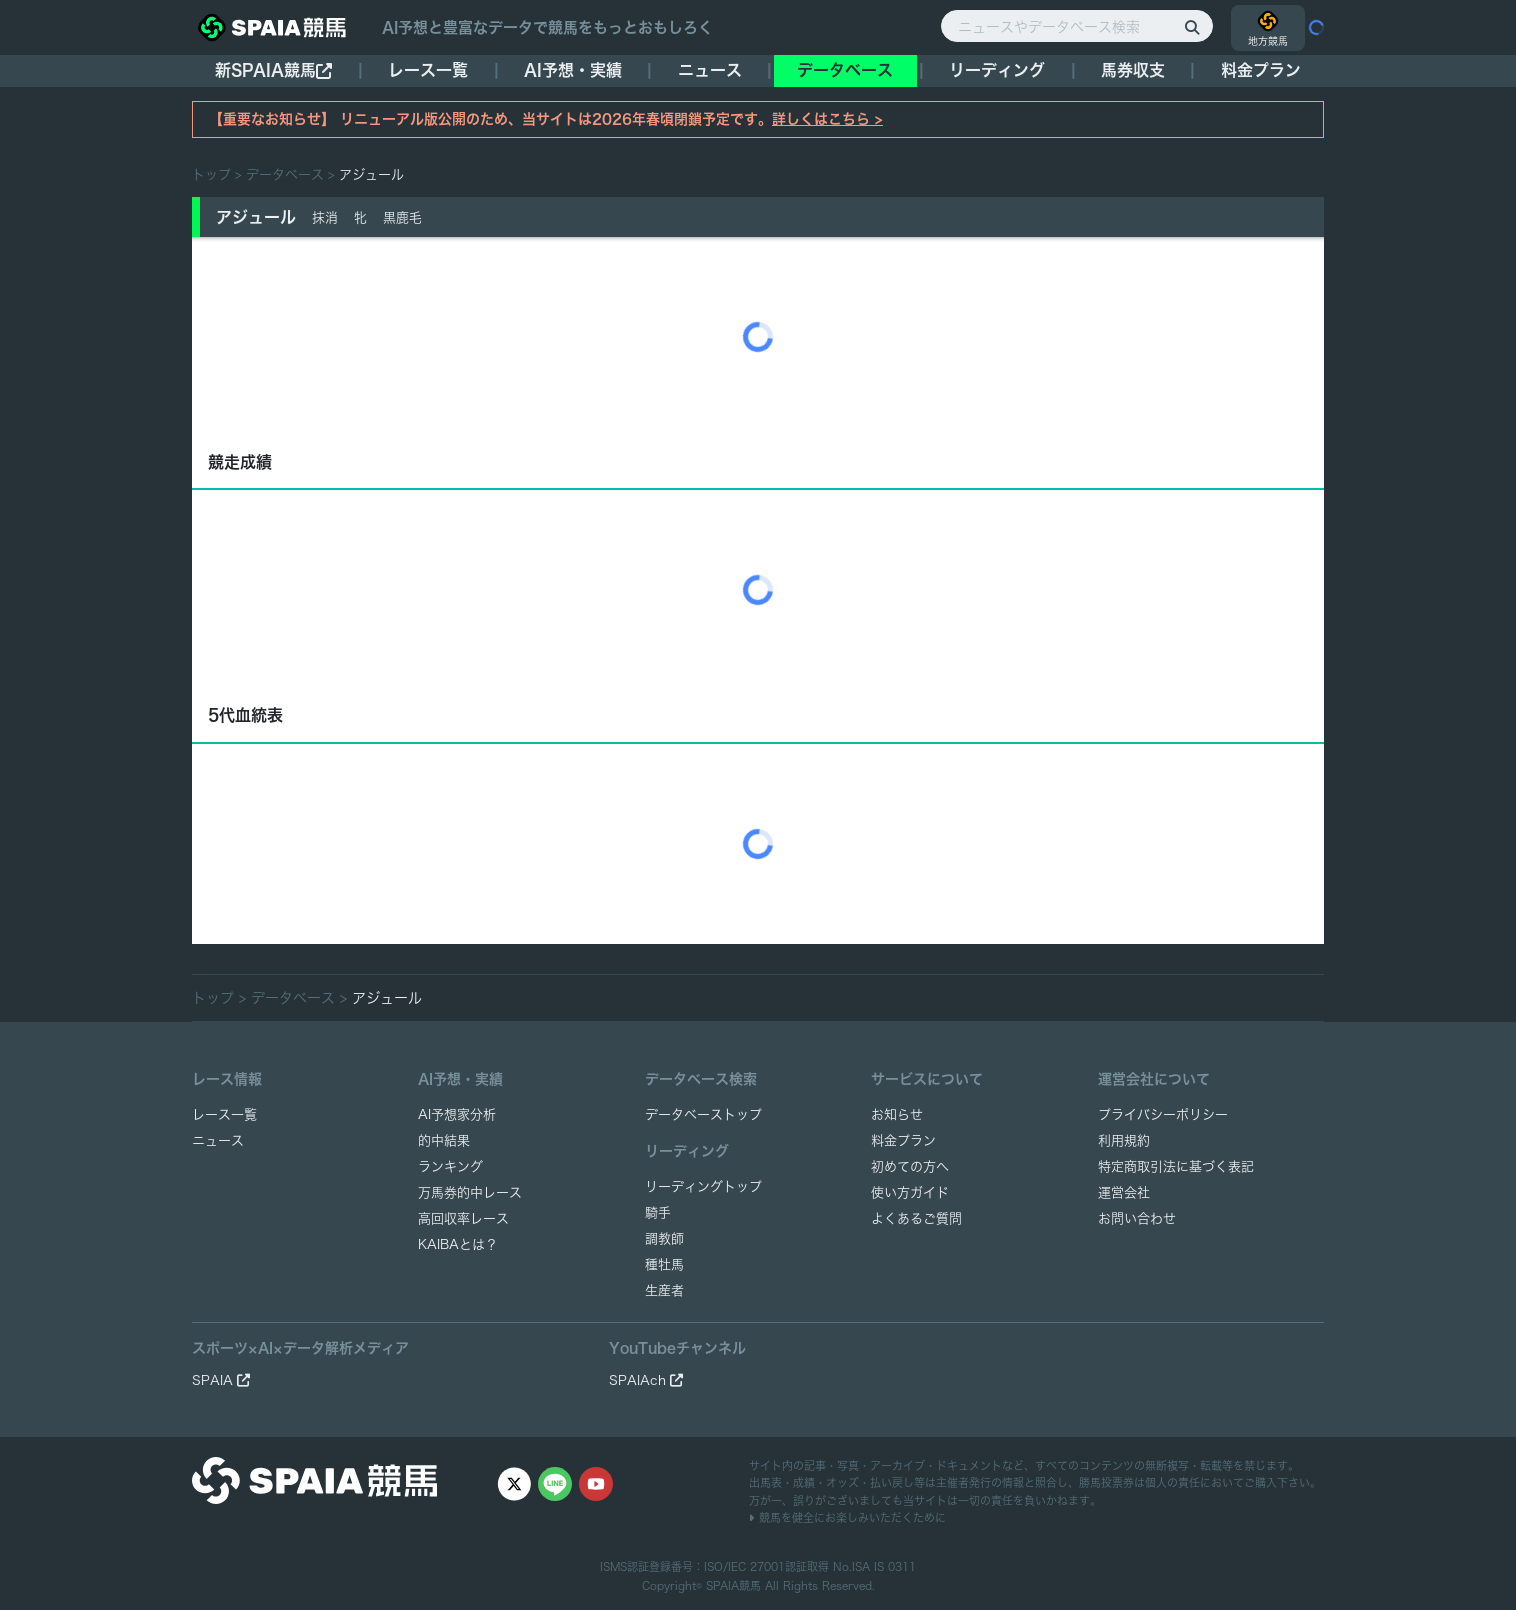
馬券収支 (1133, 70)
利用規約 (1124, 1140)
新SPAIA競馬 (273, 70)
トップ (211, 174)
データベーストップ (703, 1114)
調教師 (664, 1238)
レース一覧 (428, 70)
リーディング (997, 70)
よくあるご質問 (916, 1218)
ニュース (710, 70)
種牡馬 (664, 1264)
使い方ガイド (910, 1192)
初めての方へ (910, 1166)
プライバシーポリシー (1163, 1114)
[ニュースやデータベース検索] (1077, 26)
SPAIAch (646, 1380)
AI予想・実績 (573, 70)
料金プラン (903, 1140)
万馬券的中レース (470, 1192)
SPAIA (221, 1380)
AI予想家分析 (457, 1114)
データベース (845, 70)
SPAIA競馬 (733, 1585)
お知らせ (897, 1114)
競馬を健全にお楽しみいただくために (847, 1517)
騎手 (658, 1212)
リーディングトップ (703, 1186)
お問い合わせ (1137, 1218)
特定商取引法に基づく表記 (1176, 1166)
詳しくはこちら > (827, 119)
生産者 (664, 1290)
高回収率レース (463, 1218)
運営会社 (1124, 1192)
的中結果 (444, 1140)
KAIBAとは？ (458, 1244)
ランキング (450, 1166)
